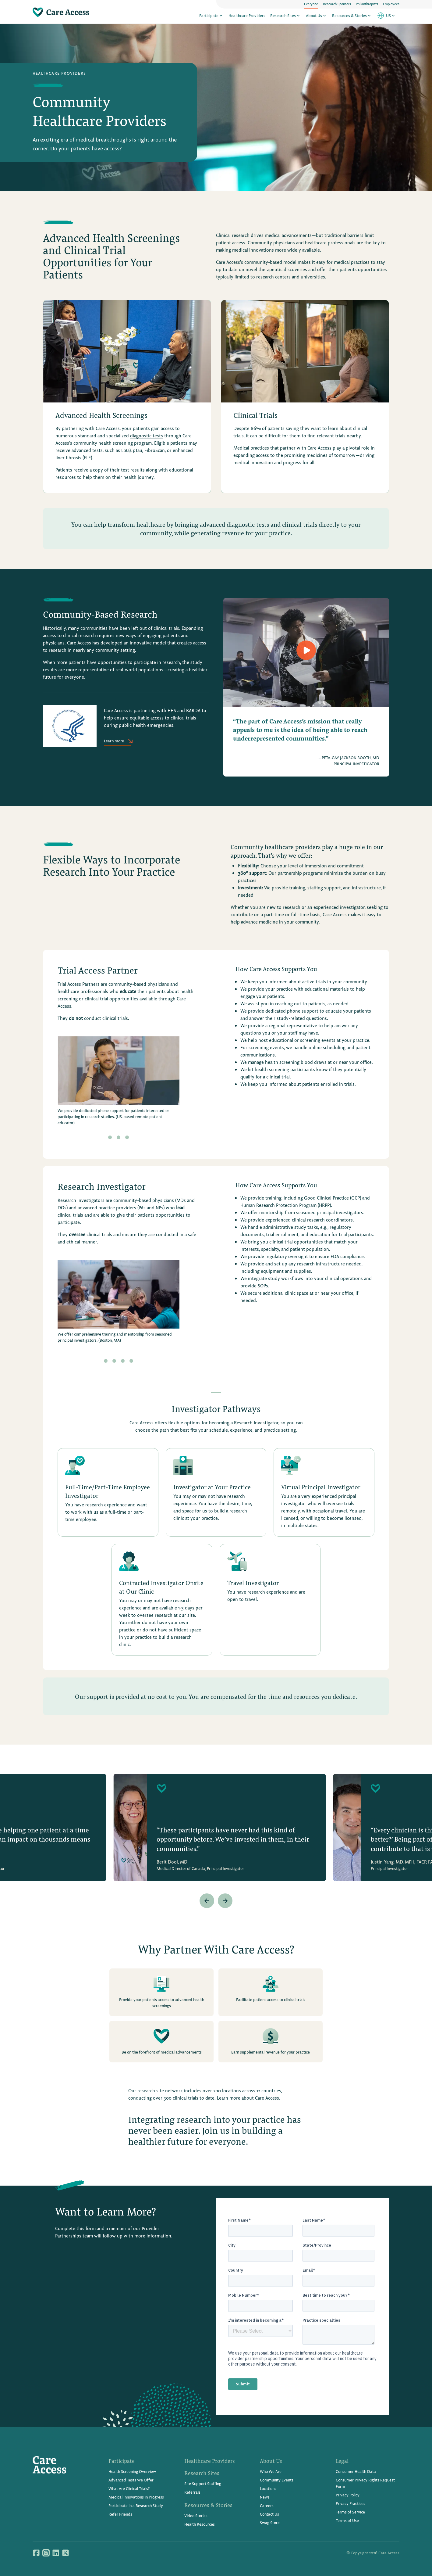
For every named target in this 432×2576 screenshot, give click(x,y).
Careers (267, 2505)
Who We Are (271, 2471)
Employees (391, 3)
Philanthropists (367, 3)
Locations (268, 2488)
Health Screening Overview (132, 2471)
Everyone (311, 3)
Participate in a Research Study (135, 2505)
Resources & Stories (352, 16)
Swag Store (270, 2522)
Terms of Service (350, 2512)
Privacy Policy (347, 2495)
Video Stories (195, 2515)
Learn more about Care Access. (248, 2097)
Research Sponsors (337, 3)
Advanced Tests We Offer (131, 2480)
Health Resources (199, 2524)
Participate (211, 16)
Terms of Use (347, 2520)
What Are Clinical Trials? (129, 2488)
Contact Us (269, 2514)
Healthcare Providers (246, 16)
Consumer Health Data (356, 2471)
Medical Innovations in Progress (136, 2497)
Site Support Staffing (202, 2483)
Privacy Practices (350, 2503)
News (265, 2497)
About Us (316, 16)
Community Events (276, 2480)
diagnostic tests (146, 435)
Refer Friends (120, 2514)
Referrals (192, 2492)
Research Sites (285, 16)
